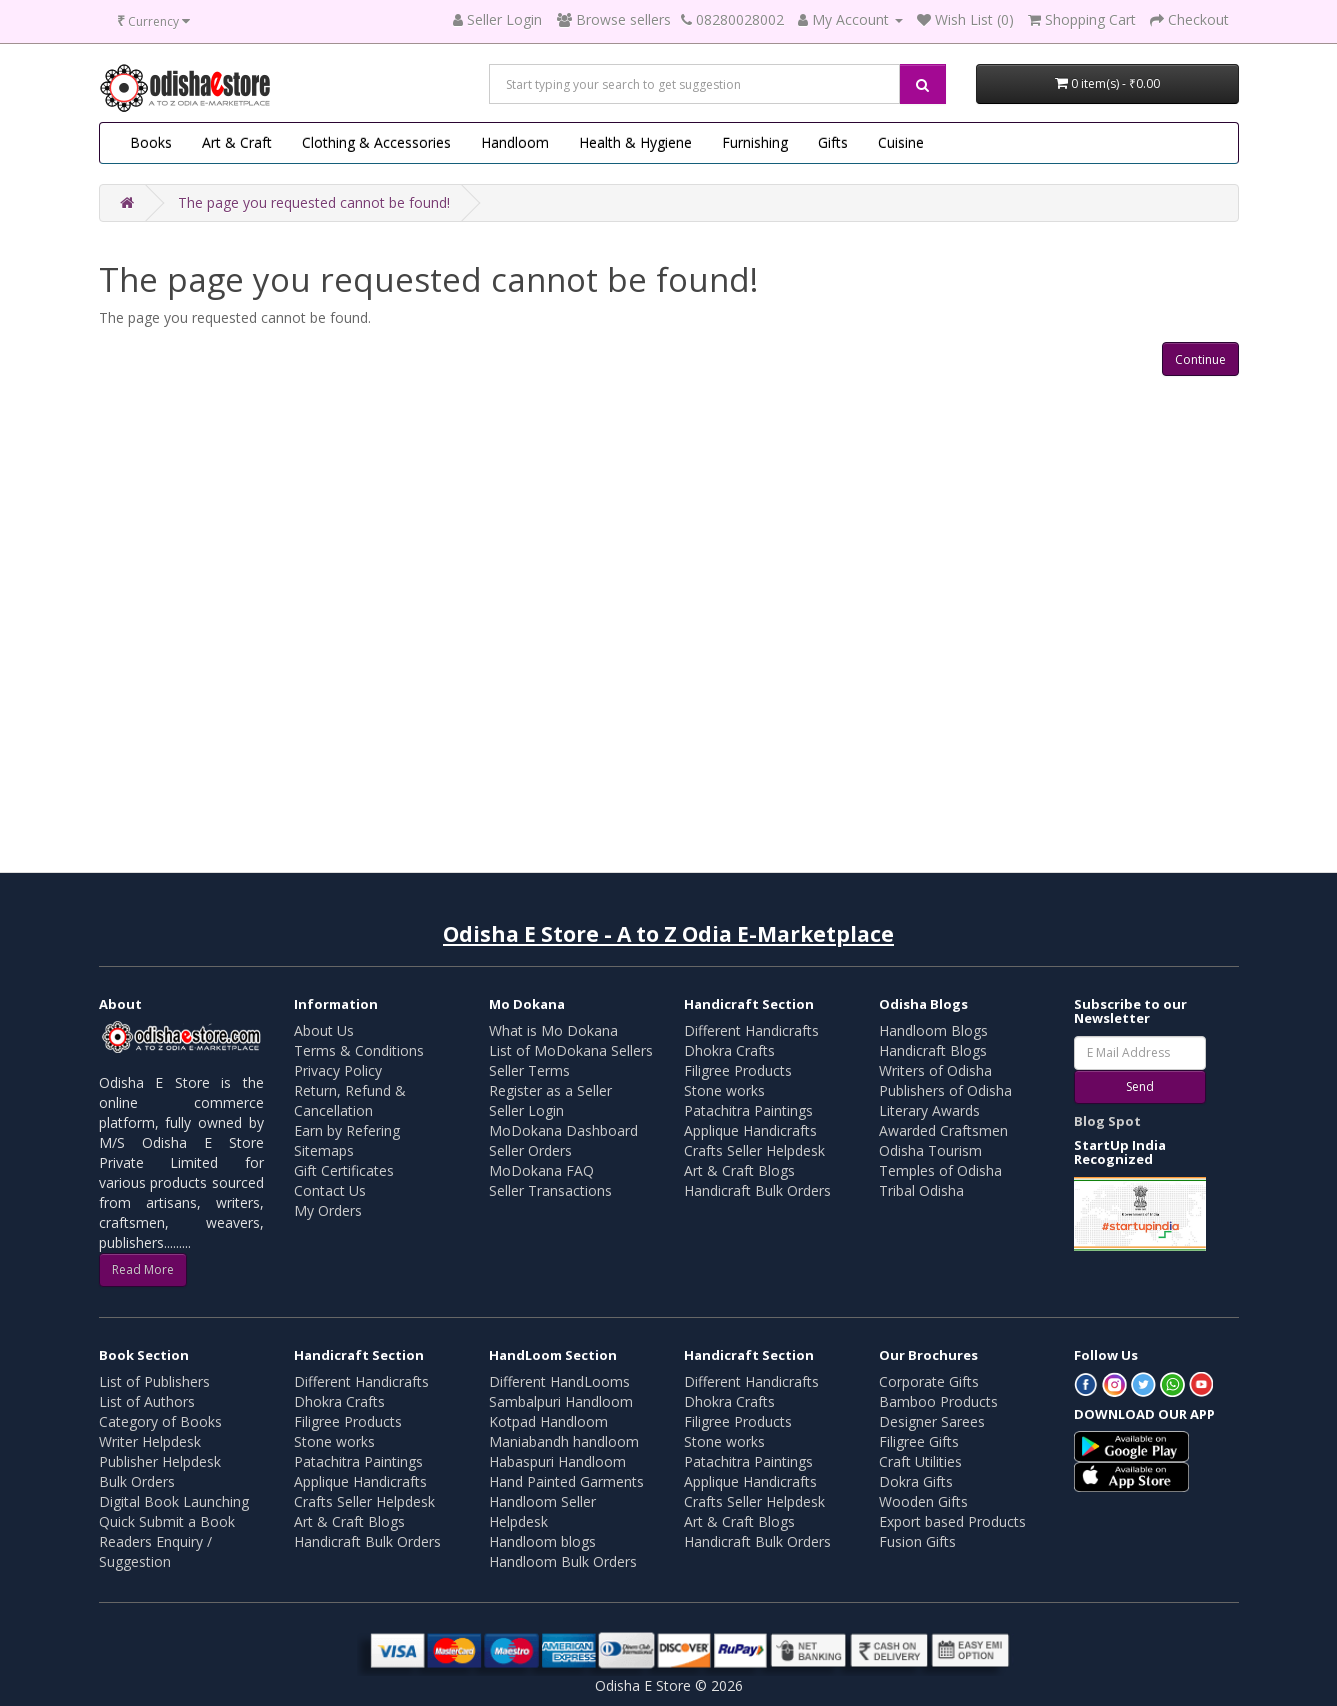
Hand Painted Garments (566, 1481)
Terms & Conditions (359, 1050)
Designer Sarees (932, 1421)
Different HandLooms (559, 1381)
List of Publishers (154, 1381)
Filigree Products (738, 1070)
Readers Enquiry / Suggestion (155, 1551)
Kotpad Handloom (548, 1421)
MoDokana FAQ (541, 1170)
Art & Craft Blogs (739, 1170)
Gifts (833, 142)
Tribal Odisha (921, 1190)
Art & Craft (237, 142)
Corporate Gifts (929, 1381)
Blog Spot (1107, 1121)
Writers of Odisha (935, 1070)
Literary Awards (929, 1110)
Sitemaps (324, 1150)
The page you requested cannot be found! (314, 202)
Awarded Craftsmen (943, 1130)
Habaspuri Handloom (557, 1461)
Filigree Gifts (919, 1441)
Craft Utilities (920, 1461)
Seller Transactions (550, 1190)
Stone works (724, 1090)
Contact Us (330, 1190)
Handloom (515, 142)
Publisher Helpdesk (160, 1461)
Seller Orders (530, 1150)
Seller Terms (529, 1070)
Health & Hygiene (635, 142)
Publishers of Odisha (945, 1090)
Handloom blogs (542, 1541)
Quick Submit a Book (167, 1521)
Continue (1200, 359)
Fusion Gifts (917, 1541)
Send (1140, 1086)
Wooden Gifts (923, 1501)
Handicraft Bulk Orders (757, 1190)
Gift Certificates (344, 1170)
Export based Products (952, 1521)
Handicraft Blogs (933, 1050)
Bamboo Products (938, 1401)
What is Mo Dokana (553, 1030)
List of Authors (147, 1401)
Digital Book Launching (174, 1501)
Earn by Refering (347, 1130)
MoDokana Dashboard (563, 1130)
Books (151, 142)
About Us (324, 1030)
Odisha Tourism (930, 1150)
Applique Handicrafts (750, 1130)
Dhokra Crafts (729, 1050)
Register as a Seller (550, 1090)
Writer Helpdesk (150, 1441)
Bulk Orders (137, 1481)
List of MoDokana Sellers (571, 1050)
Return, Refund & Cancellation (350, 1100)
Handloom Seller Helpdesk (542, 1511)
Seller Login (526, 1110)
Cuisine (901, 142)
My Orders (328, 1210)
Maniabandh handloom (564, 1441)
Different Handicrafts (751, 1030)
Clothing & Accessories (376, 142)
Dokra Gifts (916, 1481)
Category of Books (160, 1421)
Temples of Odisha (940, 1170)
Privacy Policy (338, 1070)
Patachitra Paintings (748, 1110)
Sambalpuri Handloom (561, 1401)
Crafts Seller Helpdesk (754, 1150)
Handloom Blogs (933, 1030)
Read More (143, 1269)
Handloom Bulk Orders (563, 1561)
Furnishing (755, 142)
